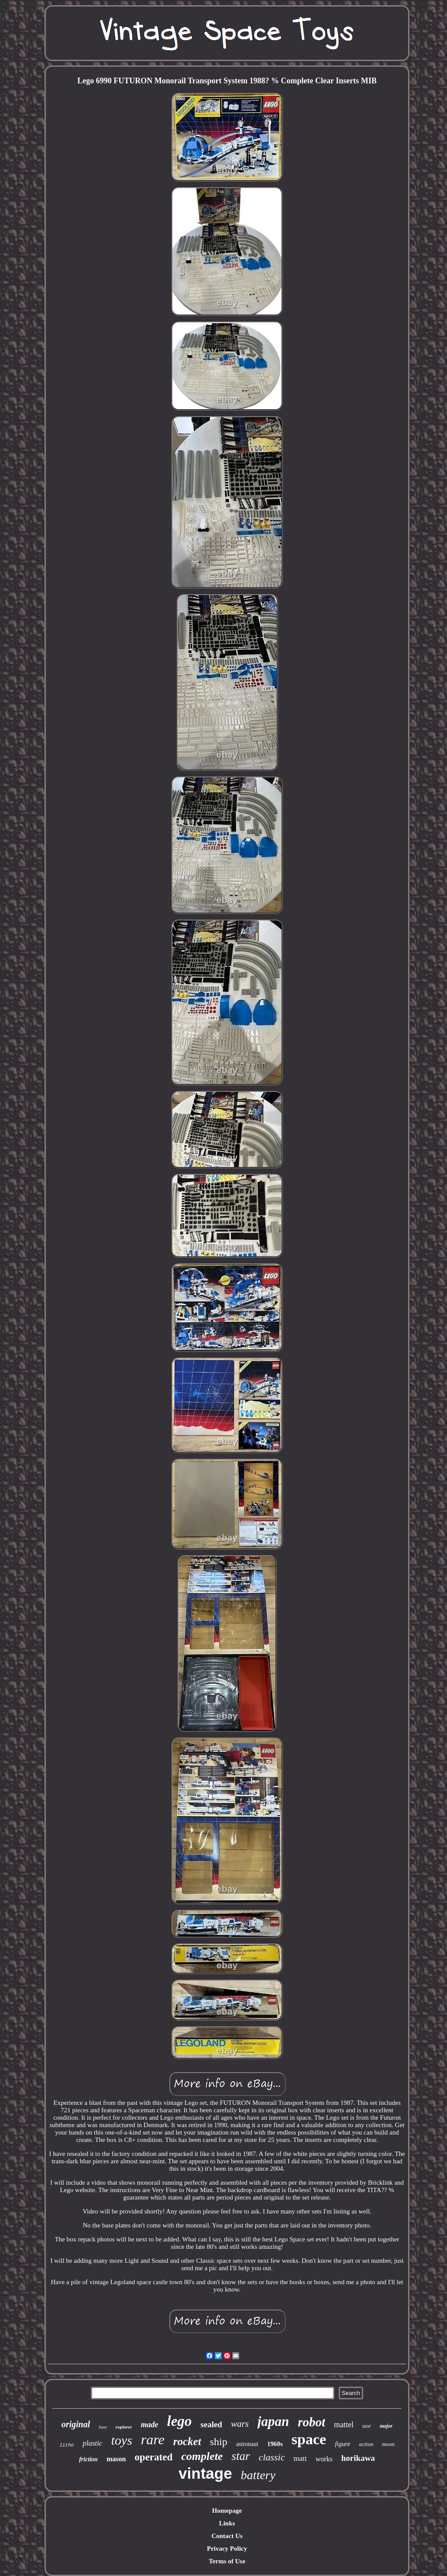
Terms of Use (227, 2561)
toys (121, 2440)
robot (311, 2422)
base (103, 2427)
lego (179, 2421)
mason (116, 2459)
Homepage (227, 2510)
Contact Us (226, 2535)
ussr (366, 2426)
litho (66, 2445)
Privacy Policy (227, 2548)
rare (153, 2439)
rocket (187, 2441)
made (149, 2424)
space (309, 2439)
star (241, 2456)
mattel (344, 2424)
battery (258, 2475)
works (324, 2459)
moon (388, 2444)
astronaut (247, 2444)
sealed (211, 2424)
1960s (275, 2443)
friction (88, 2459)
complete (202, 2456)
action (366, 2444)
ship (218, 2441)
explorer (124, 2426)
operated (153, 2457)
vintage (205, 2473)
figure (342, 2443)
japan (273, 2421)
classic (272, 2457)
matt (299, 2458)
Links (227, 2523)
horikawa (358, 2458)
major (386, 2426)
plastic (92, 2443)
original (76, 2424)
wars (240, 2424)
